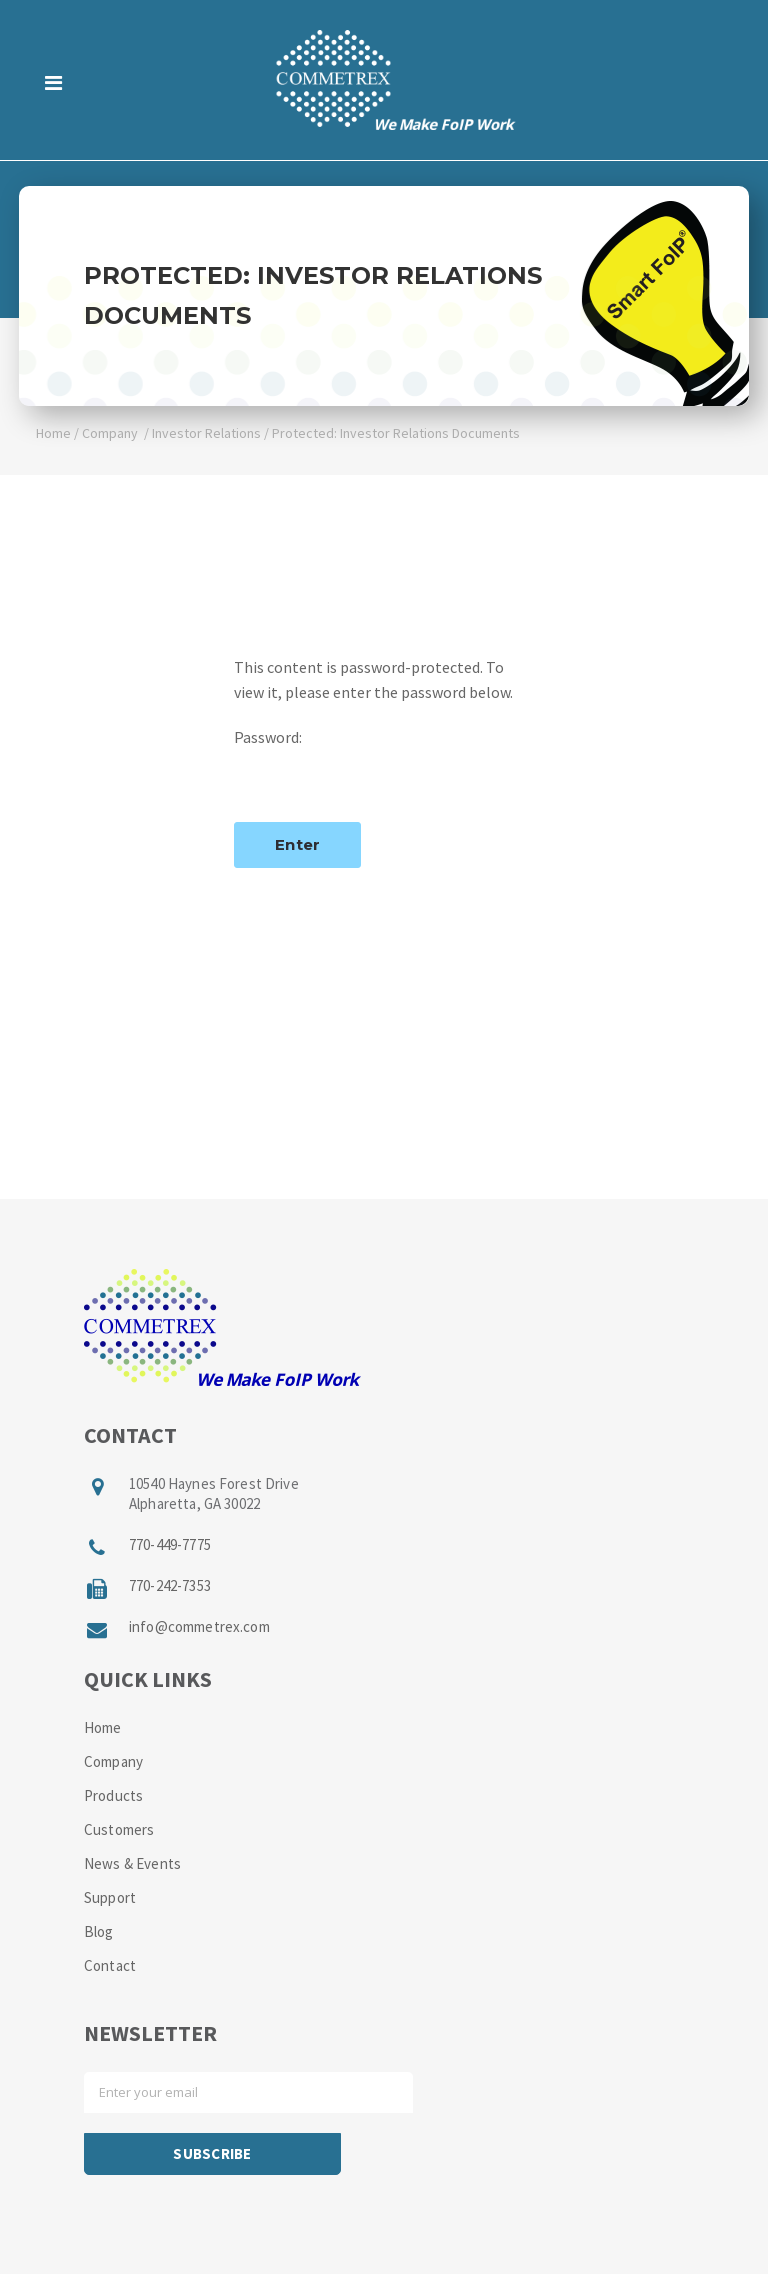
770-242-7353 (170, 1585)
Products (113, 1795)
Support (110, 1897)
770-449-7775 (170, 1544)
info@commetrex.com (199, 1626)
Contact (110, 1965)
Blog (99, 1931)
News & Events (132, 1863)
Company (110, 433)
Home (53, 433)
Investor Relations (206, 433)
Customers (119, 1829)
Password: (384, 764)
